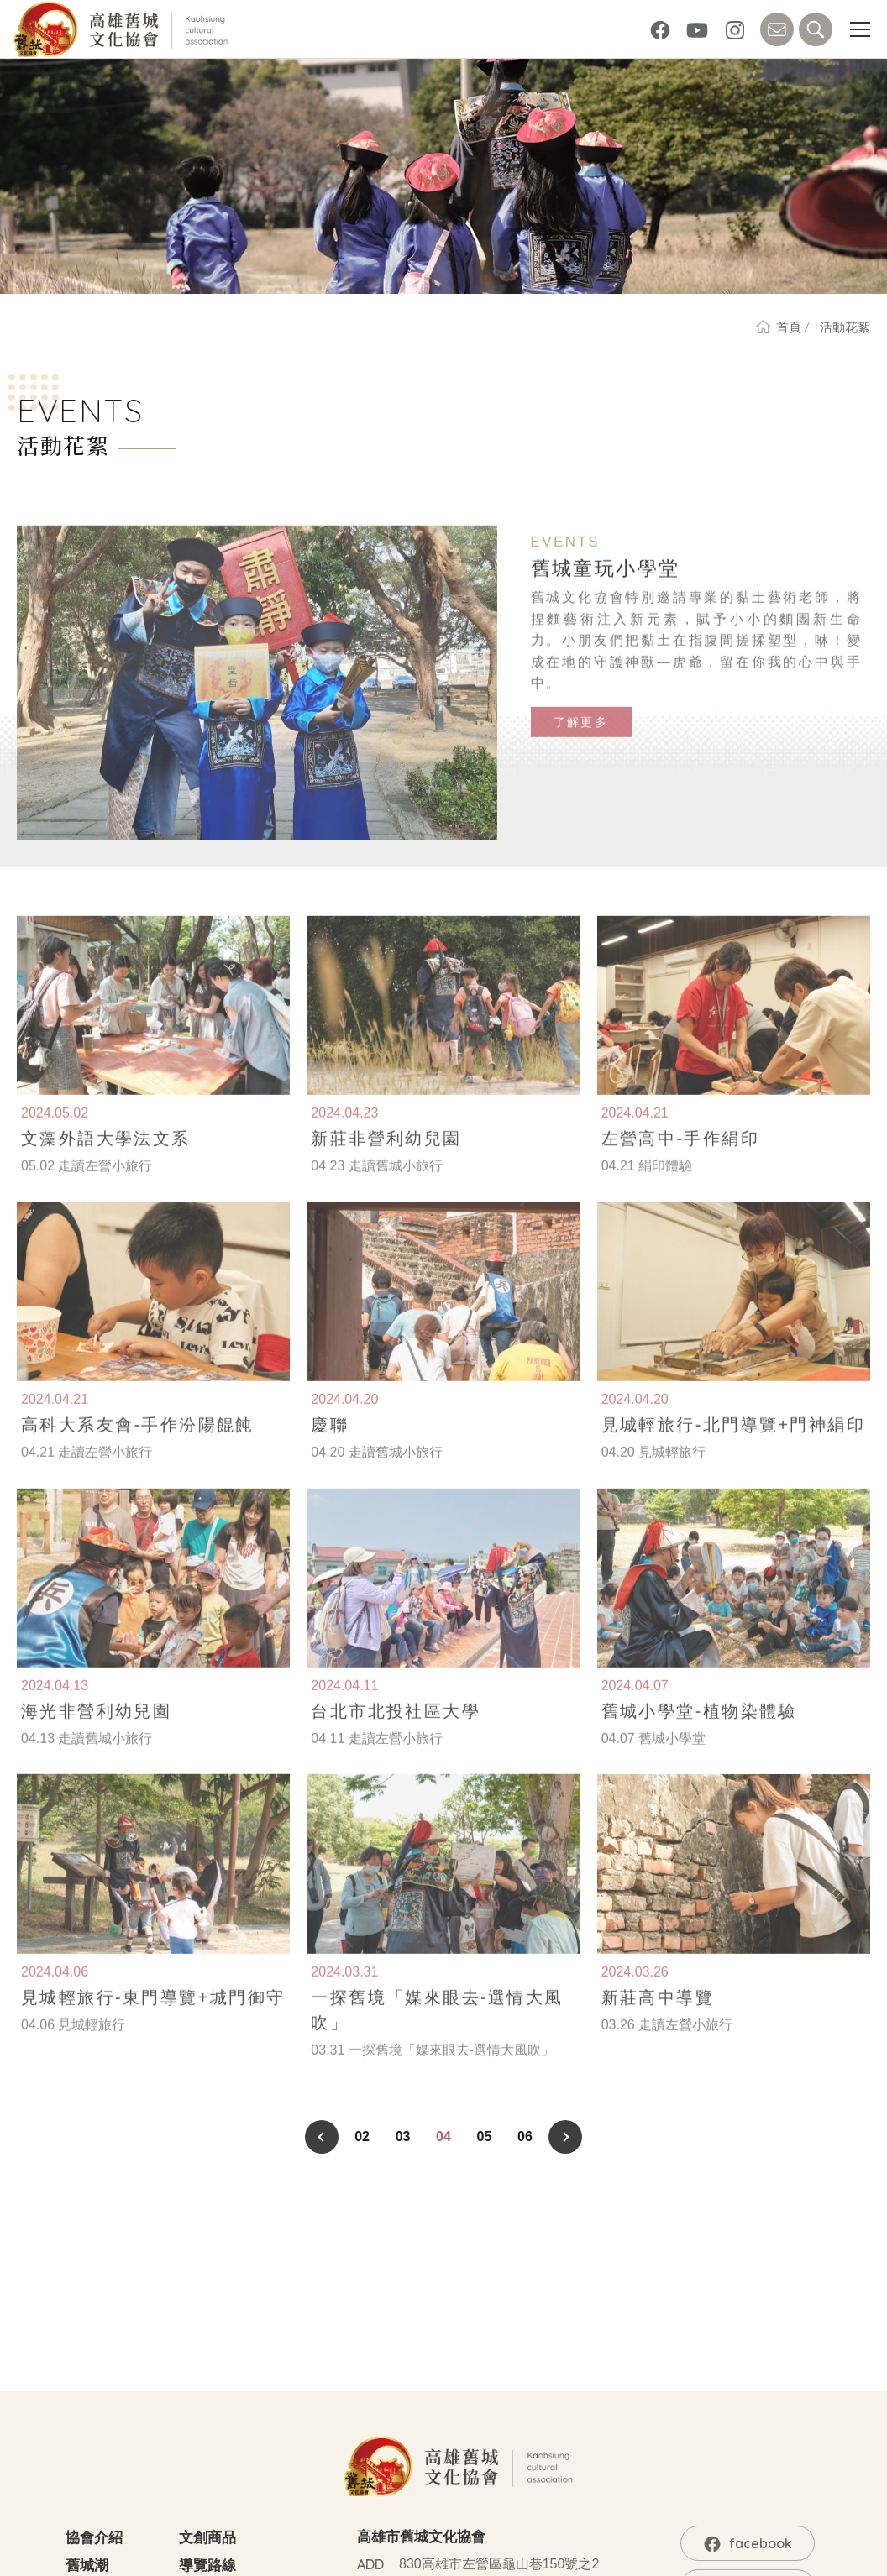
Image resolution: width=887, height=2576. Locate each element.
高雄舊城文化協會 (123, 29)
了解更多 (581, 748)
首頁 (788, 327)
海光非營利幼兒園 (96, 1736)
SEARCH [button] (815, 29)
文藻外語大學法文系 (106, 1164)
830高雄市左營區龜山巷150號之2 (499, 2564)
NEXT (565, 2137)
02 (362, 2136)
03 (403, 2136)
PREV (322, 2137)
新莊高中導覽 (657, 2022)
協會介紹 (94, 2538)
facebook (660, 29)
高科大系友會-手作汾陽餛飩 (138, 1451)
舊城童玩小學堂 (605, 594)
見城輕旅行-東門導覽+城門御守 (153, 2022)
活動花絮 (845, 327)
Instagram (735, 29)
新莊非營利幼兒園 (386, 1164)
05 (484, 2136)
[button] (859, 29)
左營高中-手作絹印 (680, 1164)
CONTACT (777, 29)
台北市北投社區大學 (395, 1736)
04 (443, 2136)
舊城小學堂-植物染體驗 (699, 1736)
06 (525, 2136)
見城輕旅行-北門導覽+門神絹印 (733, 1451)
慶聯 (330, 1451)
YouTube (697, 29)
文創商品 (207, 2538)
